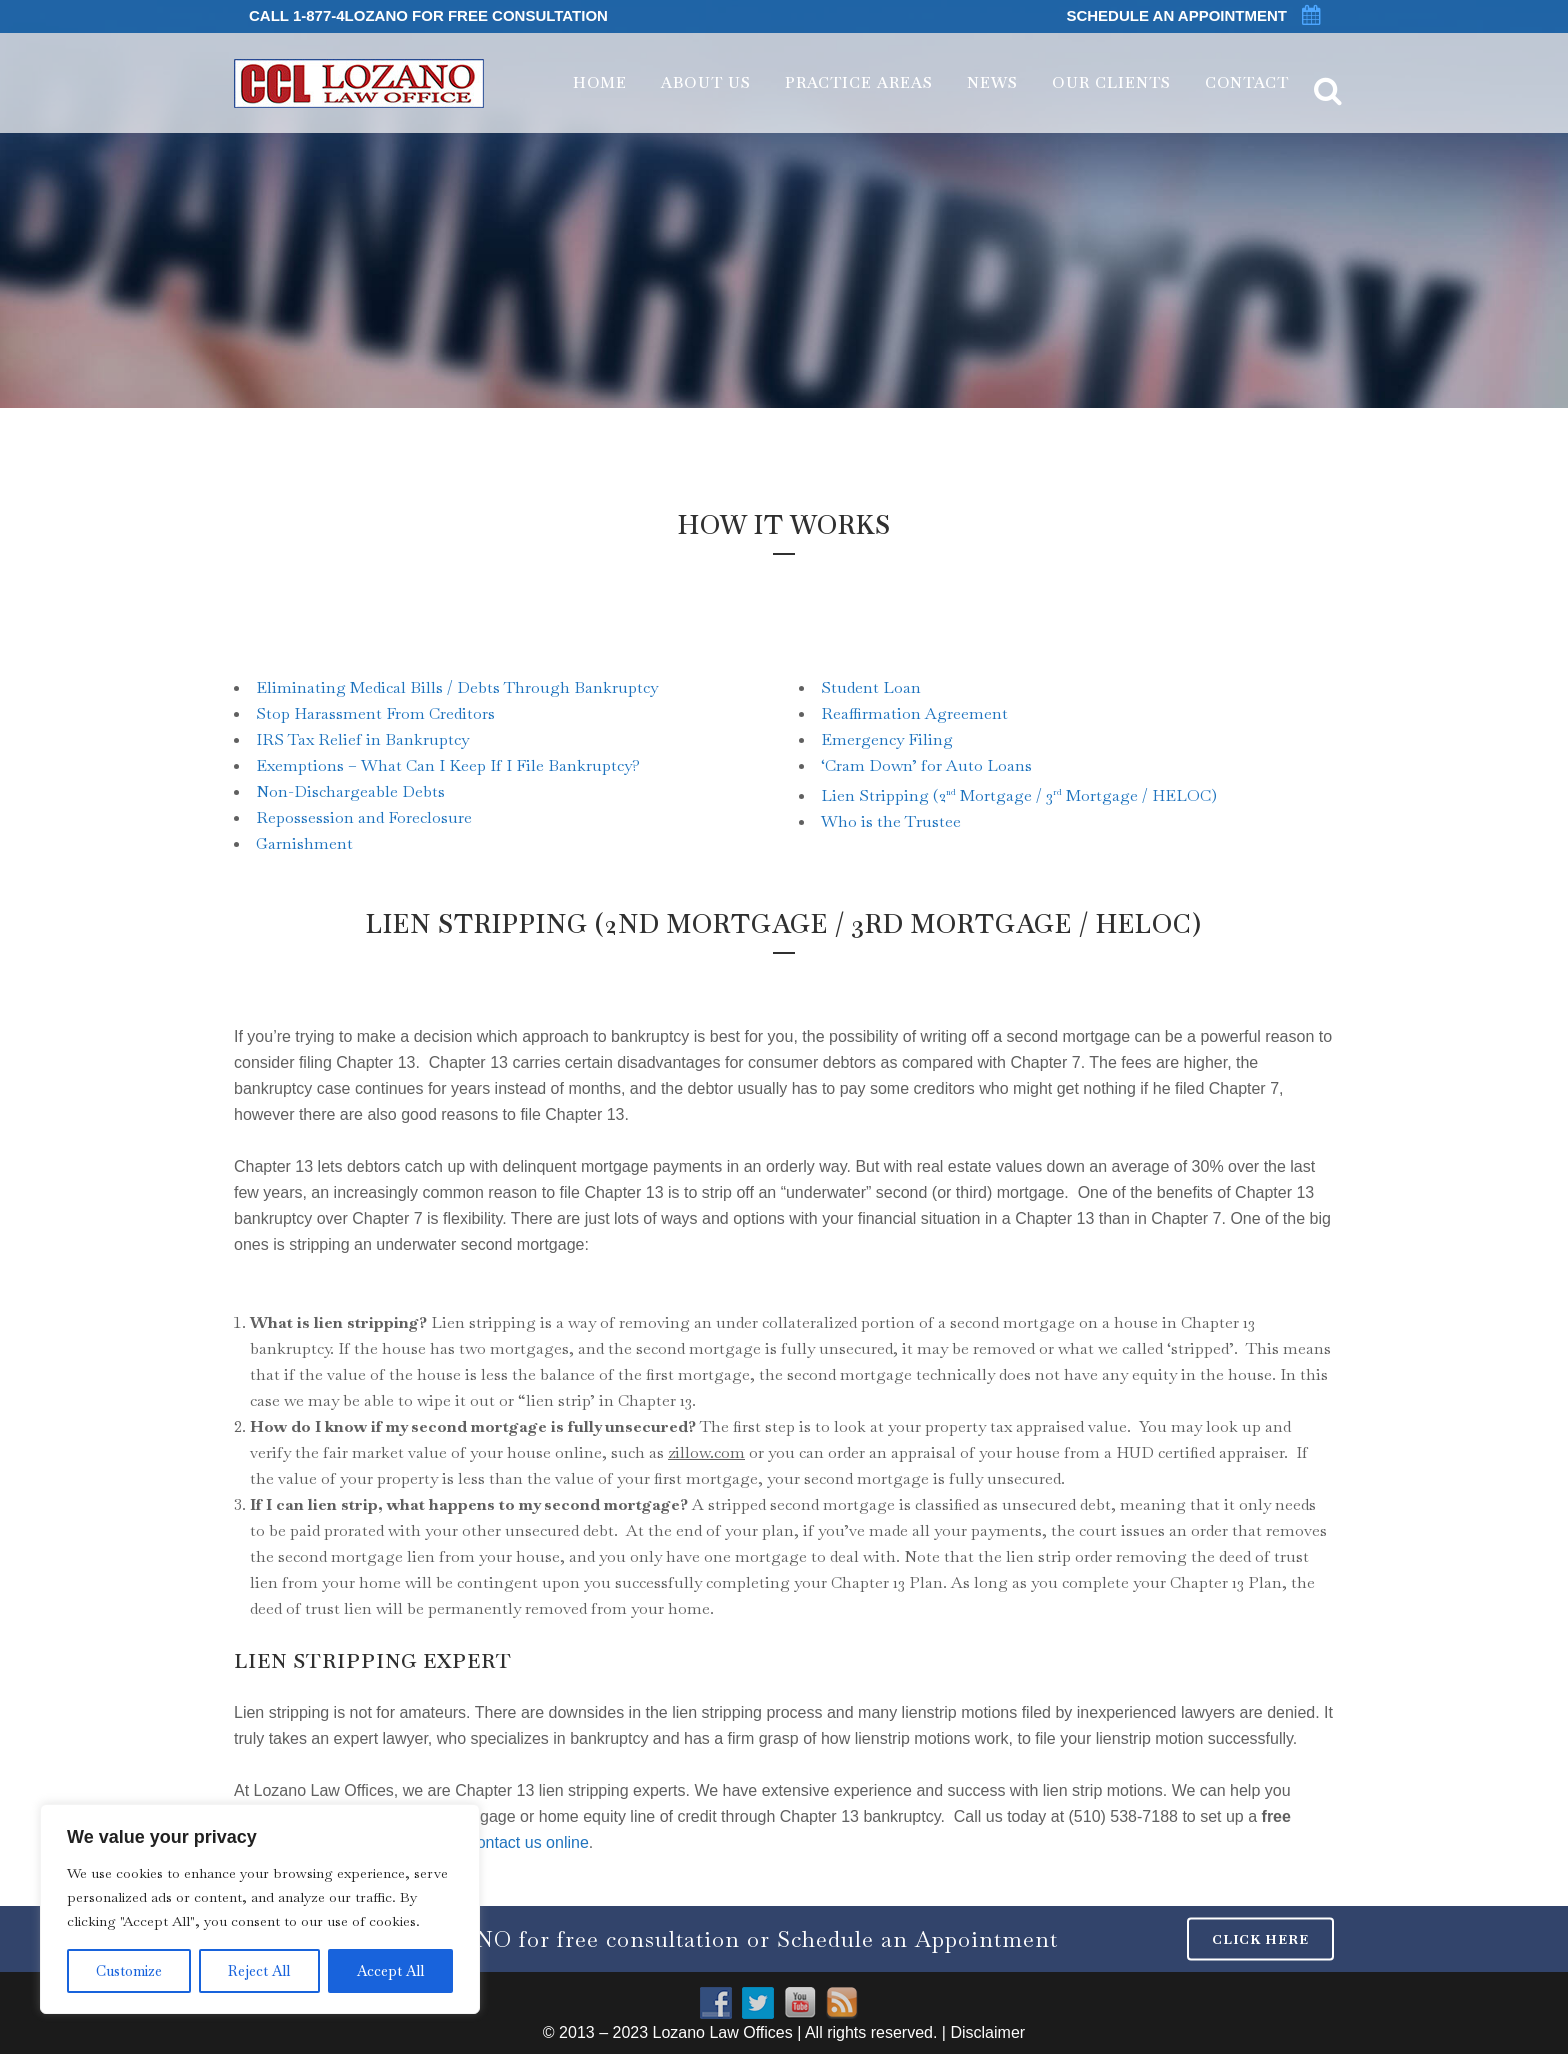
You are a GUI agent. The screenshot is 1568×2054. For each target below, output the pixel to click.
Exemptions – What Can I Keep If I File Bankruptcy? (448, 765)
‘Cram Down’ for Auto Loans (926, 765)
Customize (129, 1971)
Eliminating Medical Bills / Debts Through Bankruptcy (457, 687)
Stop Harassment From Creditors (375, 713)
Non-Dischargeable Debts (350, 791)
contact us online (529, 1842)
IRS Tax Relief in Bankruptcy (362, 739)
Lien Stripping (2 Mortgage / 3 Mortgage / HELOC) (1019, 795)
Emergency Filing (887, 739)
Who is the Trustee (891, 821)
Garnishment (304, 843)
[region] (260, 1909)
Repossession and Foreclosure (364, 817)
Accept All (390, 1971)
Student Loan (871, 687)
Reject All (259, 1971)
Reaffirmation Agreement (914, 713)
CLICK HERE (1260, 1938)
